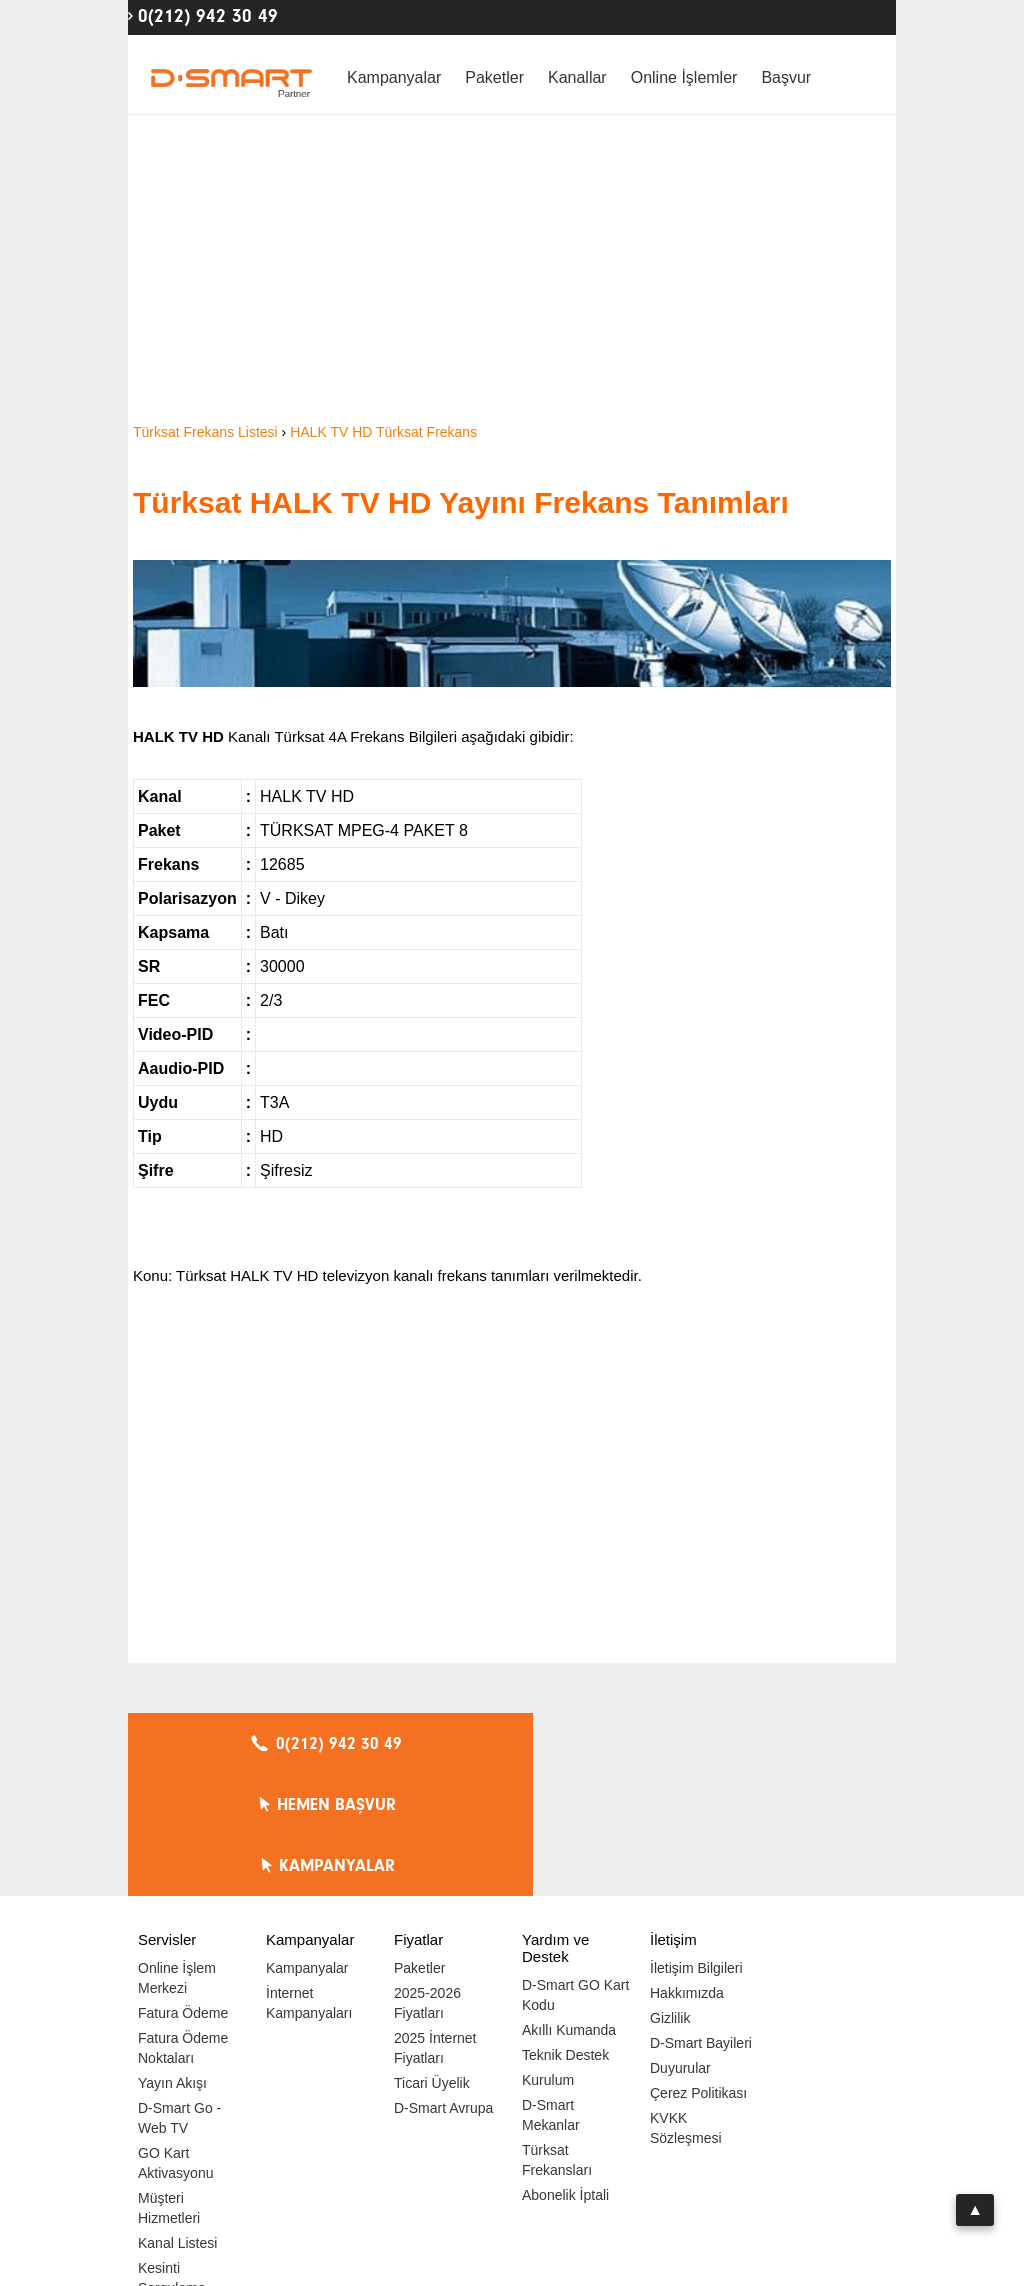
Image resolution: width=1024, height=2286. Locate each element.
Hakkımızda (687, 1871)
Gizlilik (670, 1896)
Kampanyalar (394, 77)
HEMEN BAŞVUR (517, 1744)
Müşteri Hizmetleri (169, 2086)
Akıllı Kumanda (569, 1908)
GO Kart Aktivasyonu (175, 2041)
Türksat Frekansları (557, 2038)
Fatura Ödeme (183, 1891)
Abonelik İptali (565, 2073)
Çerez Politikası (698, 1971)
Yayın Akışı (172, 1961)
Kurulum (548, 1958)
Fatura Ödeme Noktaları (183, 1926)
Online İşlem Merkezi (177, 1856)
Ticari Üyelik (432, 1961)
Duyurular (680, 1946)
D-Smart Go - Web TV (179, 1996)
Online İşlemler (684, 77)
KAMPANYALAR (773, 1744)
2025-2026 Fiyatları (427, 1881)
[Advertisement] (512, 270)
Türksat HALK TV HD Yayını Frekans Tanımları (461, 502)
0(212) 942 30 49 (208, 16)
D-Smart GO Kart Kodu (575, 1873)
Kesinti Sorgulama (172, 2156)
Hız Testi (164, 2191)
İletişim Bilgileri (696, 1846)
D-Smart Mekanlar (551, 1993)
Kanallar (577, 77)
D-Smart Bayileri (701, 1921)
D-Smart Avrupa (443, 1986)
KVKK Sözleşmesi (686, 2006)
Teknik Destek (565, 1933)
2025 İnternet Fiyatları (435, 1926)
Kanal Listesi (177, 2121)
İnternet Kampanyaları (309, 1881)
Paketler (494, 77)
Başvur (786, 77)
